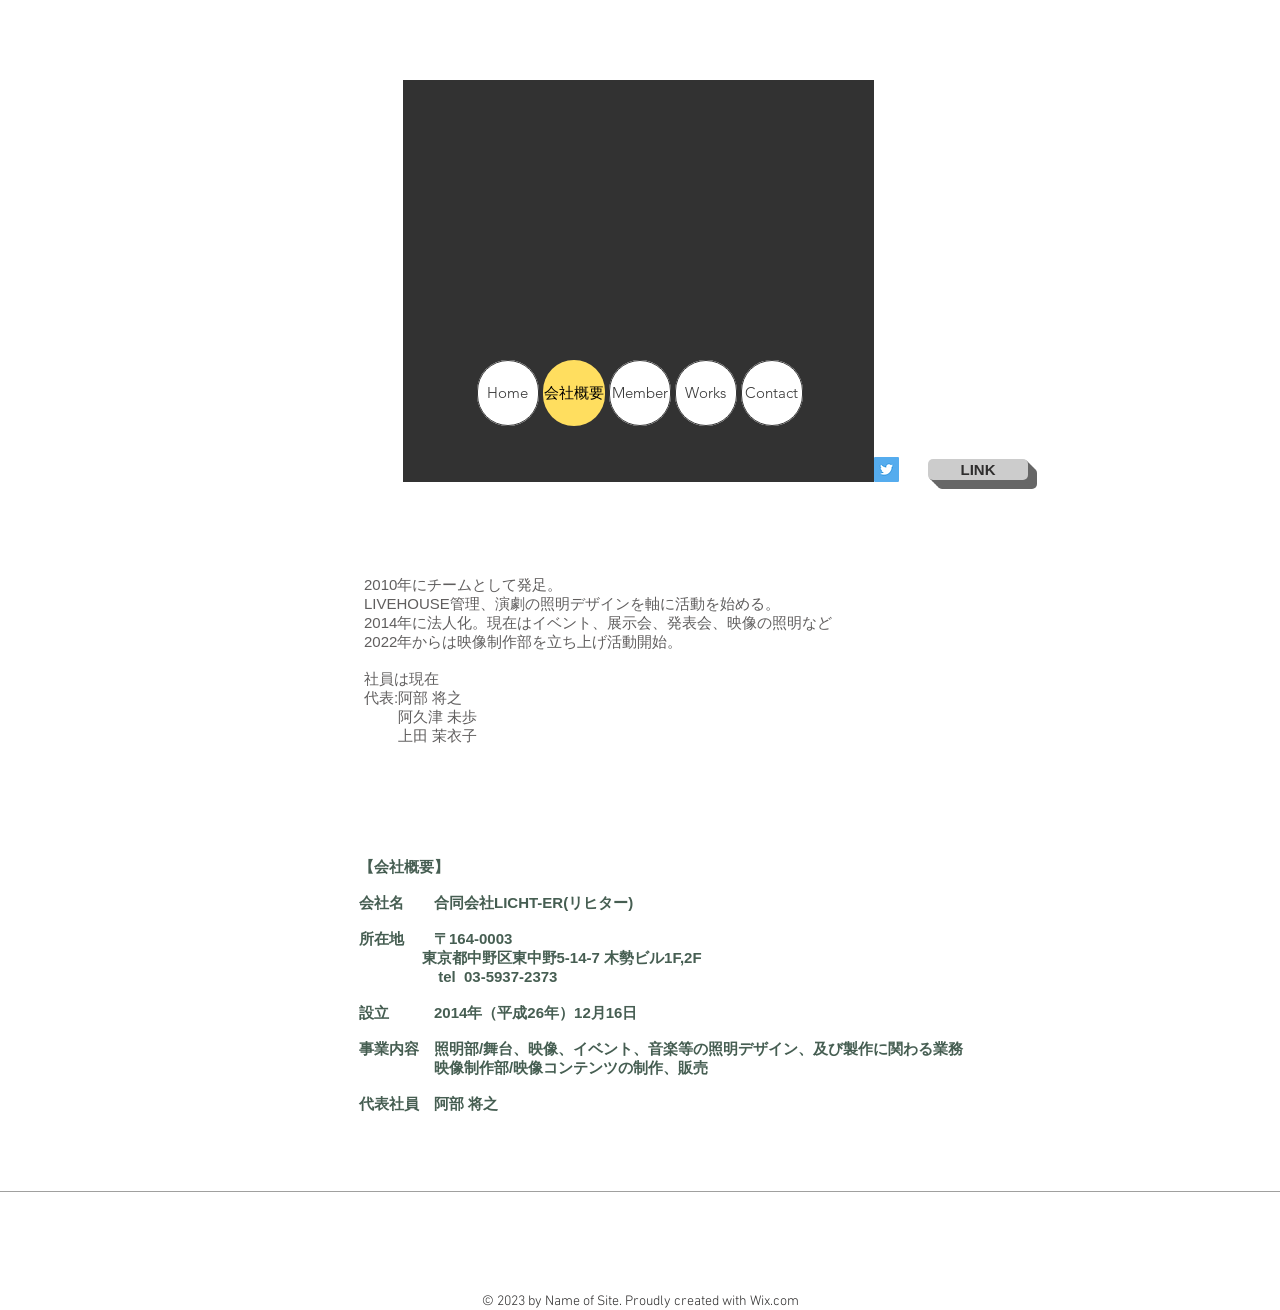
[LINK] (978, 469)
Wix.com (774, 1301)
